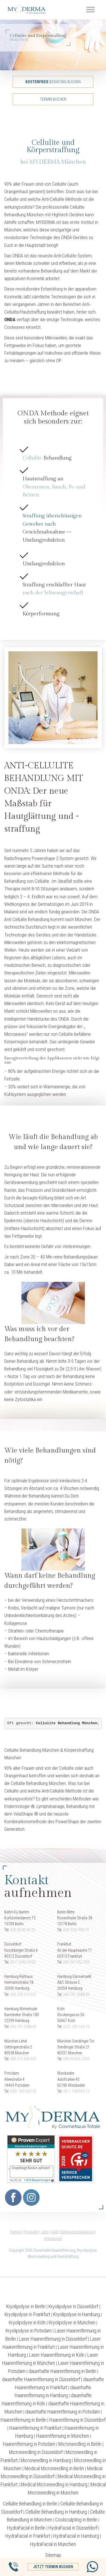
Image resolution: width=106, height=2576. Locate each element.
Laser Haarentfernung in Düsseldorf (53, 2339)
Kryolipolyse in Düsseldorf (73, 2306)
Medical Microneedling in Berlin (54, 2468)
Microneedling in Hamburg (46, 2460)
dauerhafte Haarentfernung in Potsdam (62, 2412)
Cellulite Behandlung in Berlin (30, 2504)
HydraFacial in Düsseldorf (72, 2528)
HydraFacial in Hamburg (76, 2536)
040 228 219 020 (23, 1994)
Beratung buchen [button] (53, 82)
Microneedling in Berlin (79, 2444)
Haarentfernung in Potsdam (29, 2444)
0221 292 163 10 (76, 2026)
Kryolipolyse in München (72, 2322)
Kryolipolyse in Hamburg (76, 2314)
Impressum (53, 2238)
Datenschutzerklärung (77, 2232)
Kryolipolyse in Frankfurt (27, 2314)
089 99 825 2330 (76, 2059)
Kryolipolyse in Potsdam (29, 2331)
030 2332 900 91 (76, 1930)
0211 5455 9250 (23, 1962)
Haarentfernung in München (62, 2436)
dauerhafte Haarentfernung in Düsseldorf (41, 2379)
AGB (54, 2232)
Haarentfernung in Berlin (23, 2420)
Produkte (31, 2232)
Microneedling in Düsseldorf (36, 2452)
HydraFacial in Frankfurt (27, 2536)
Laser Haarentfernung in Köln (56, 2355)
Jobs (44, 2232)
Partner (15, 2232)
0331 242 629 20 (23, 2091)
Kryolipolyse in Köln (27, 2322)
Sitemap (53, 2555)
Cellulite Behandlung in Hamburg (56, 2512)
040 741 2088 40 (76, 1994)
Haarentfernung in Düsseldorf (77, 2420)
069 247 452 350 (76, 1962)
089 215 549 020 (23, 2059)
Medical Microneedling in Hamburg (54, 2484)
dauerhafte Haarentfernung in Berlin (62, 2371)
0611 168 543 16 (76, 2091)
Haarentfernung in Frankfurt (35, 2428)
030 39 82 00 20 (22, 1930)
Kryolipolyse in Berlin (25, 2306)
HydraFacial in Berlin (26, 2528)
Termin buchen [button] (53, 99)
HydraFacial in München (53, 2544)
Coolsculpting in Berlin (76, 2520)
